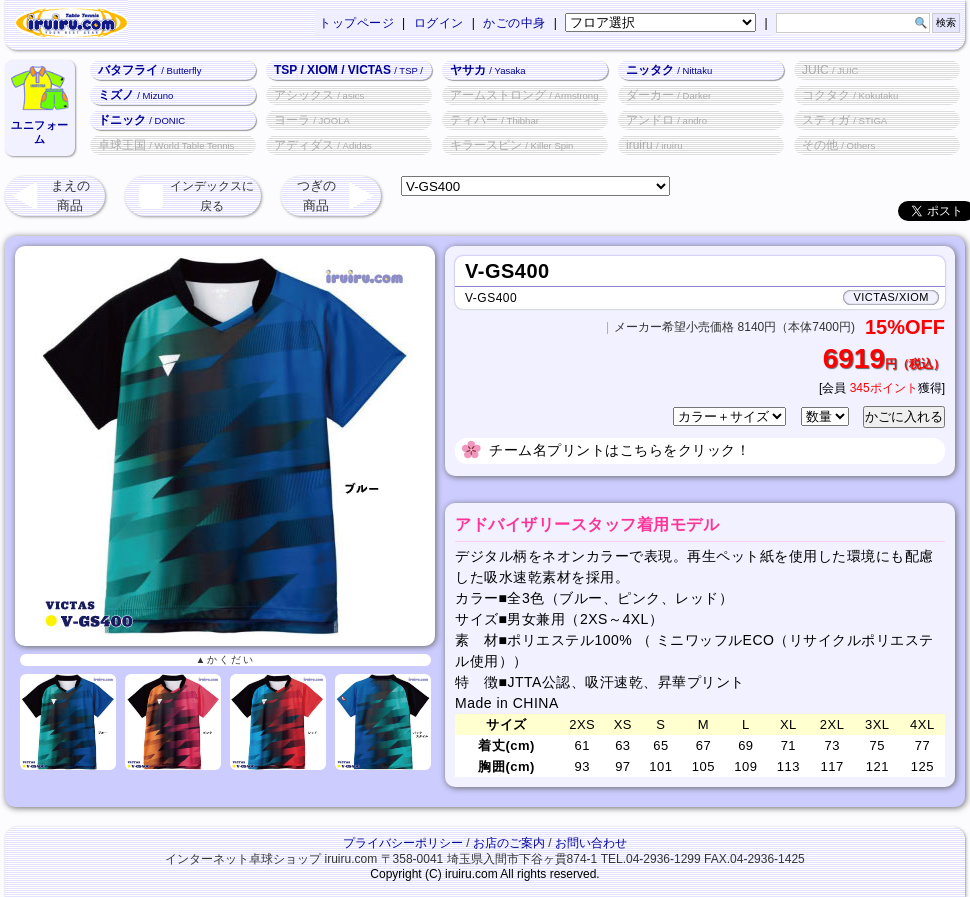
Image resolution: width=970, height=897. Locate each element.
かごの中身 (514, 23)
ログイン (439, 23)
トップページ (356, 23)
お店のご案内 (509, 843)
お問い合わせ (591, 843)
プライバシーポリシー (403, 843)
